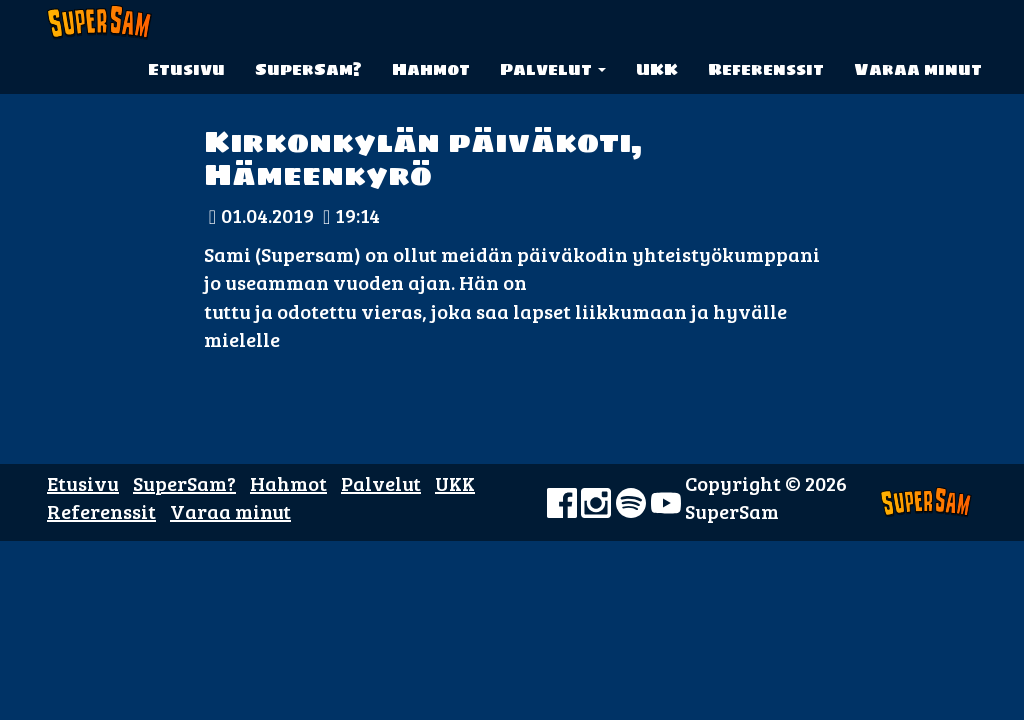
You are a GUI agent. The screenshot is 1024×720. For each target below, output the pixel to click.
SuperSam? (308, 69)
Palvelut (553, 69)
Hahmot (431, 69)
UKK (657, 69)
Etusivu (186, 69)
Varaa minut (918, 69)
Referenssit (766, 69)
